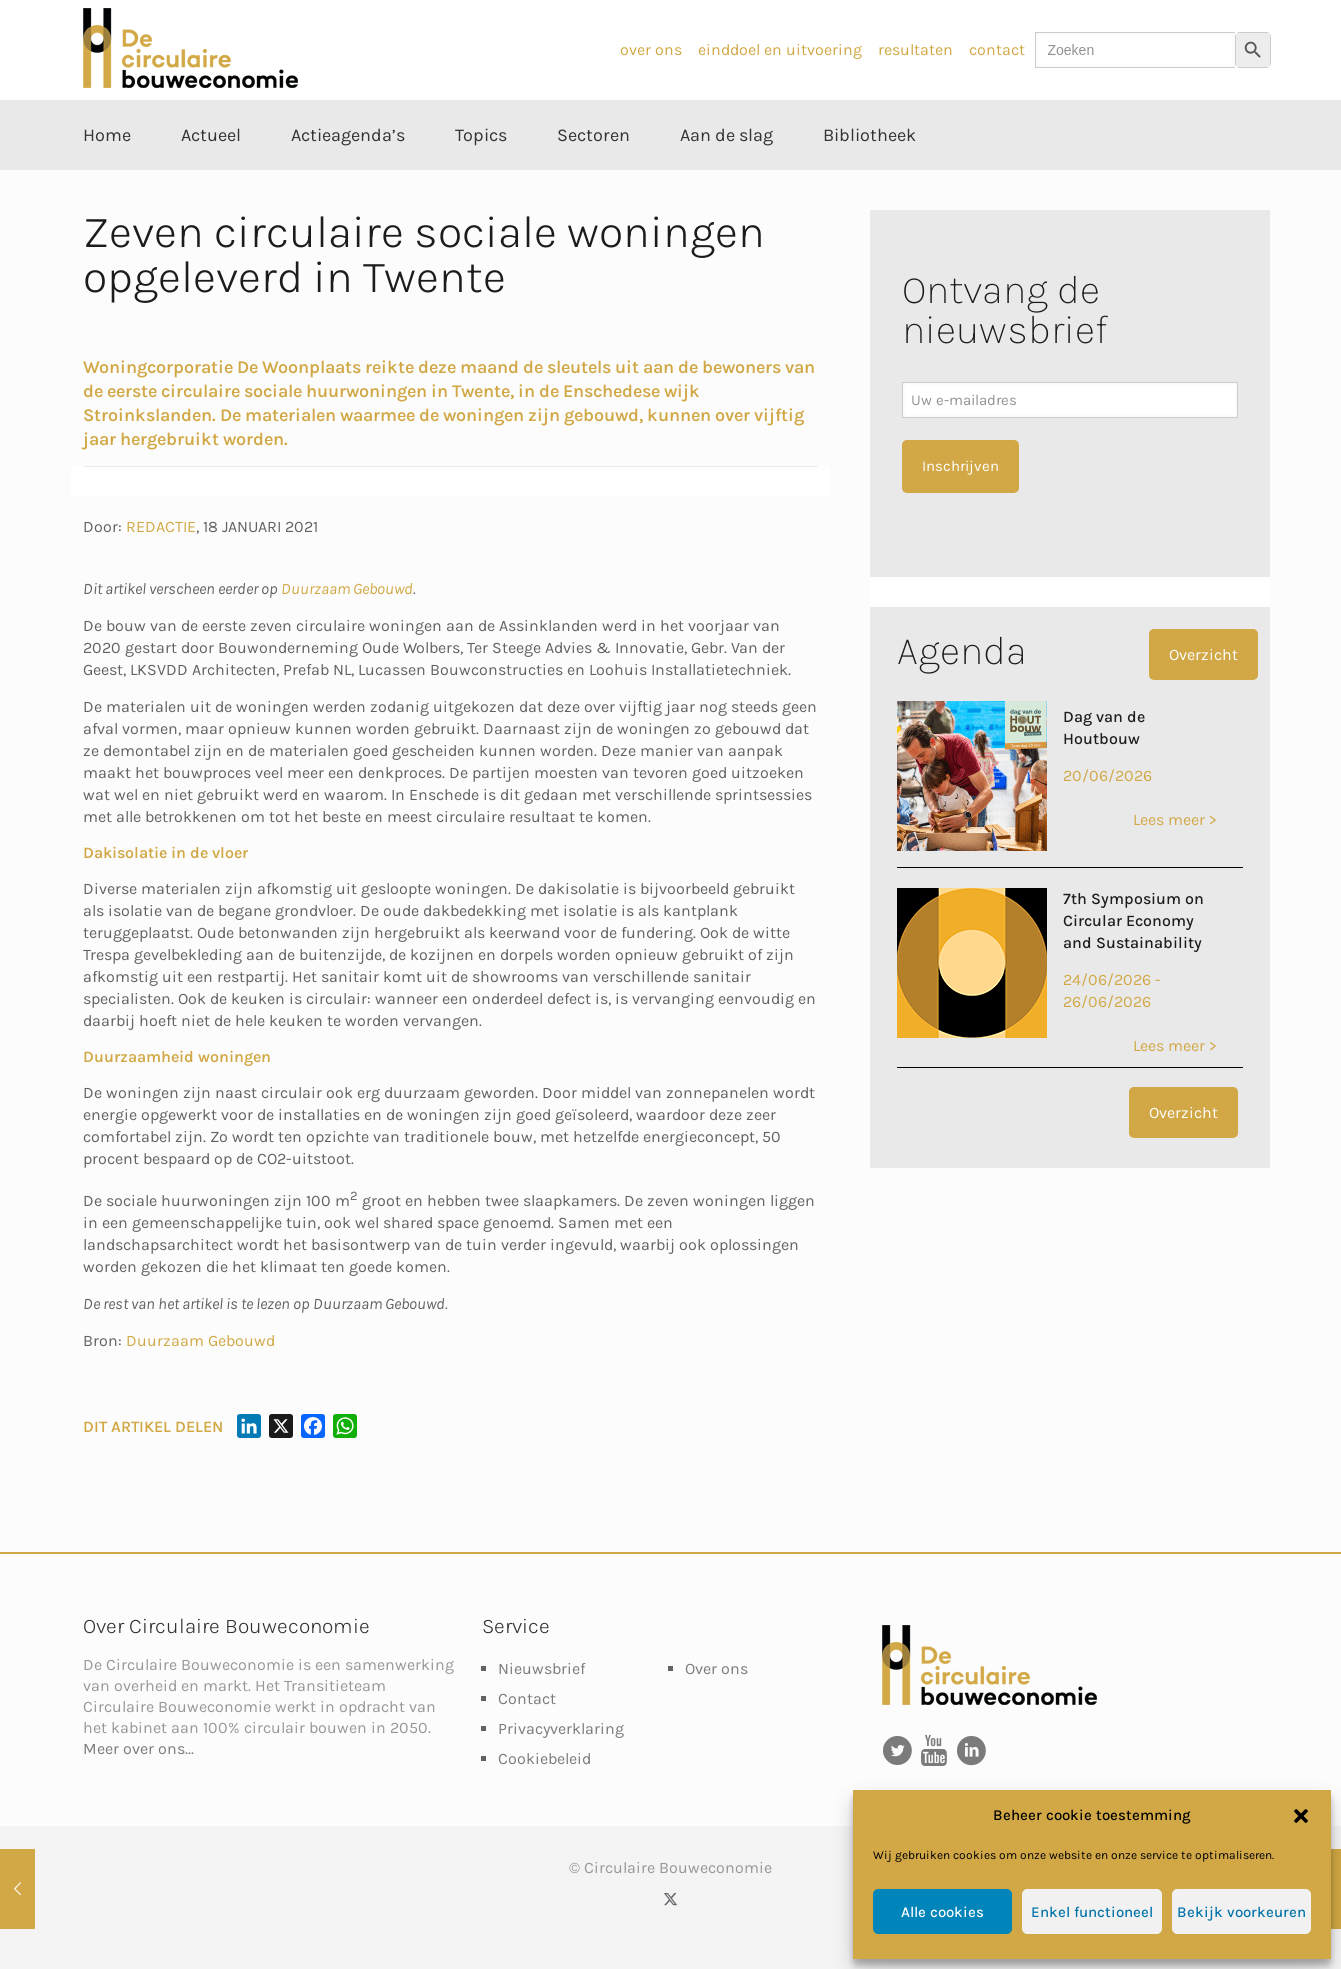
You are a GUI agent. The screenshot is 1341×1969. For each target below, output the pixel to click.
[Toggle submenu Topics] (481, 180)
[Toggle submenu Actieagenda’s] (348, 180)
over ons (651, 49)
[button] (1301, 1816)
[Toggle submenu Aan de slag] (726, 180)
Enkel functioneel (1092, 1912)
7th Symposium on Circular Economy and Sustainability (1133, 920)
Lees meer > (1174, 819)
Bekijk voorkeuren (1241, 1912)
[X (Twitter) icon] (670, 1899)
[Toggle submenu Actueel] (211, 180)
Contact (527, 1698)
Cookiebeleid (544, 1758)
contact (997, 49)
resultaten (915, 49)
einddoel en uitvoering (780, 49)
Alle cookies (942, 1912)
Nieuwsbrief (541, 1668)
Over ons (716, 1668)
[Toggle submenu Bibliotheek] (869, 180)
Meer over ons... (138, 1748)
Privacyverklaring (561, 1728)
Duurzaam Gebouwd (347, 588)
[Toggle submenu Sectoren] (593, 180)
